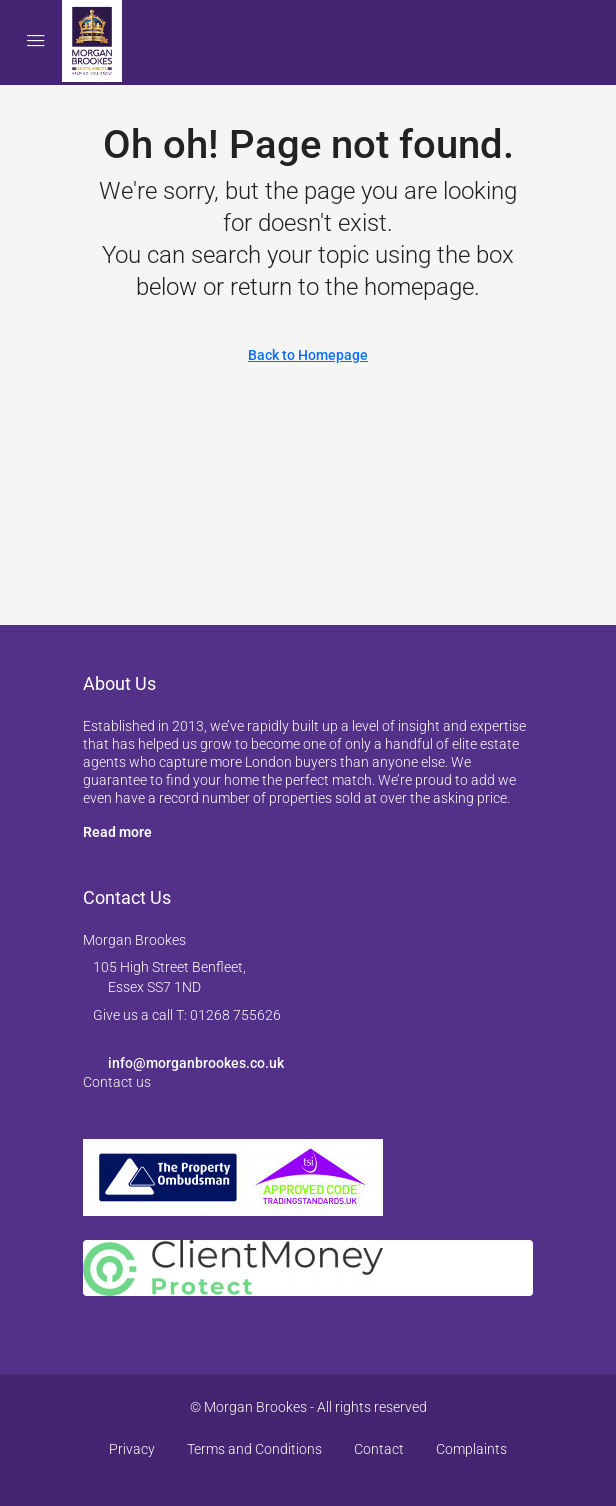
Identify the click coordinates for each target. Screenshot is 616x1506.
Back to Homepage (308, 355)
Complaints (471, 1449)
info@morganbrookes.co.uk (196, 1063)
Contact (379, 1449)
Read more (117, 832)
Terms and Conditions (254, 1449)
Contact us (117, 1082)
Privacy (132, 1449)
